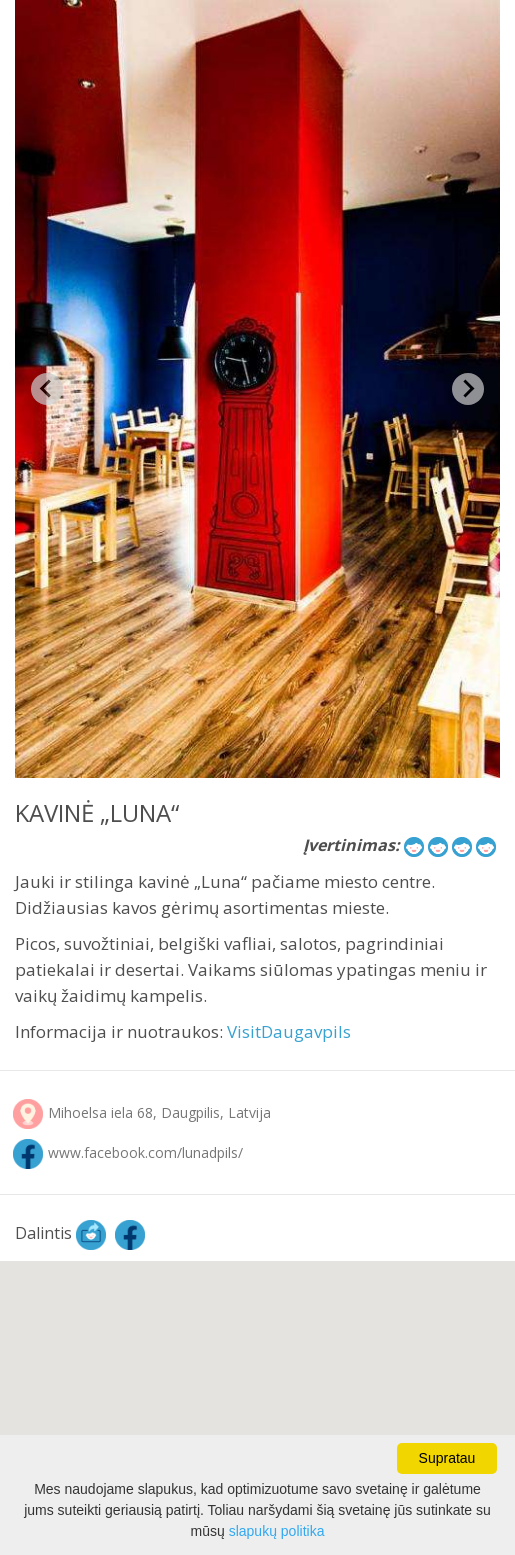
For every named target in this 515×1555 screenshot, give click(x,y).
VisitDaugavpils (289, 1031)
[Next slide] (468, 389)
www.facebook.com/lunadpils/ (145, 1152)
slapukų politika (277, 1531)
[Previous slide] (47, 389)
